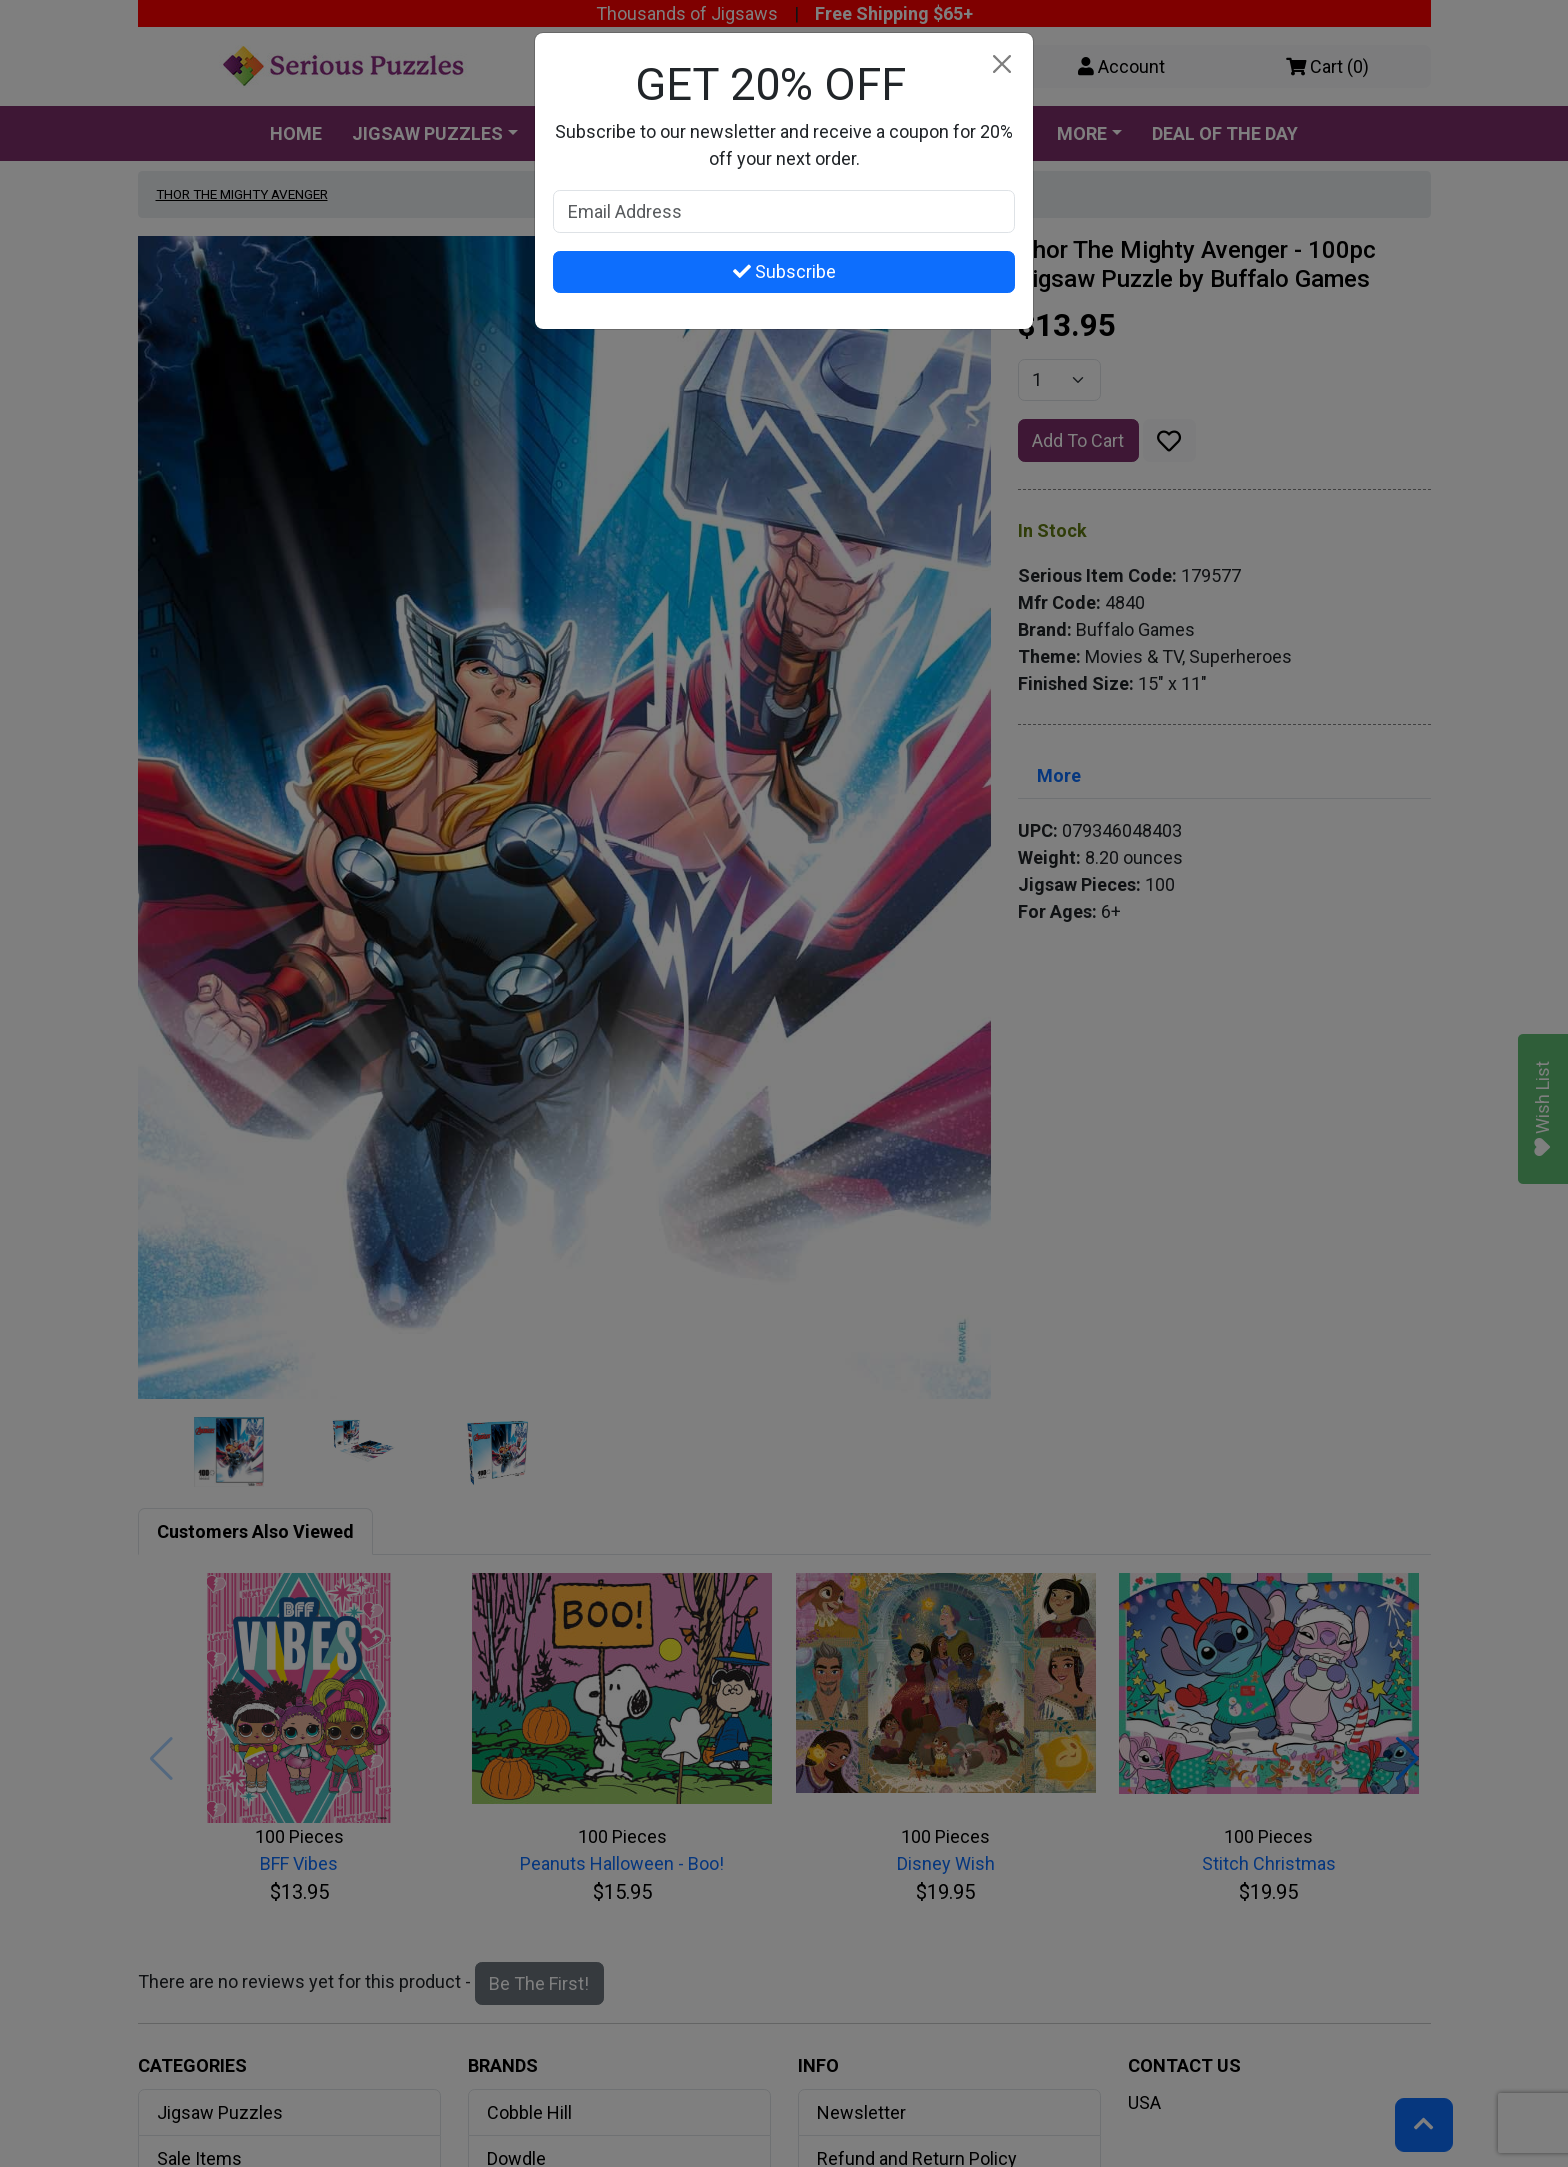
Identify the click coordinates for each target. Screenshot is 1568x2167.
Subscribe (784, 271)
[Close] (1001, 64)
